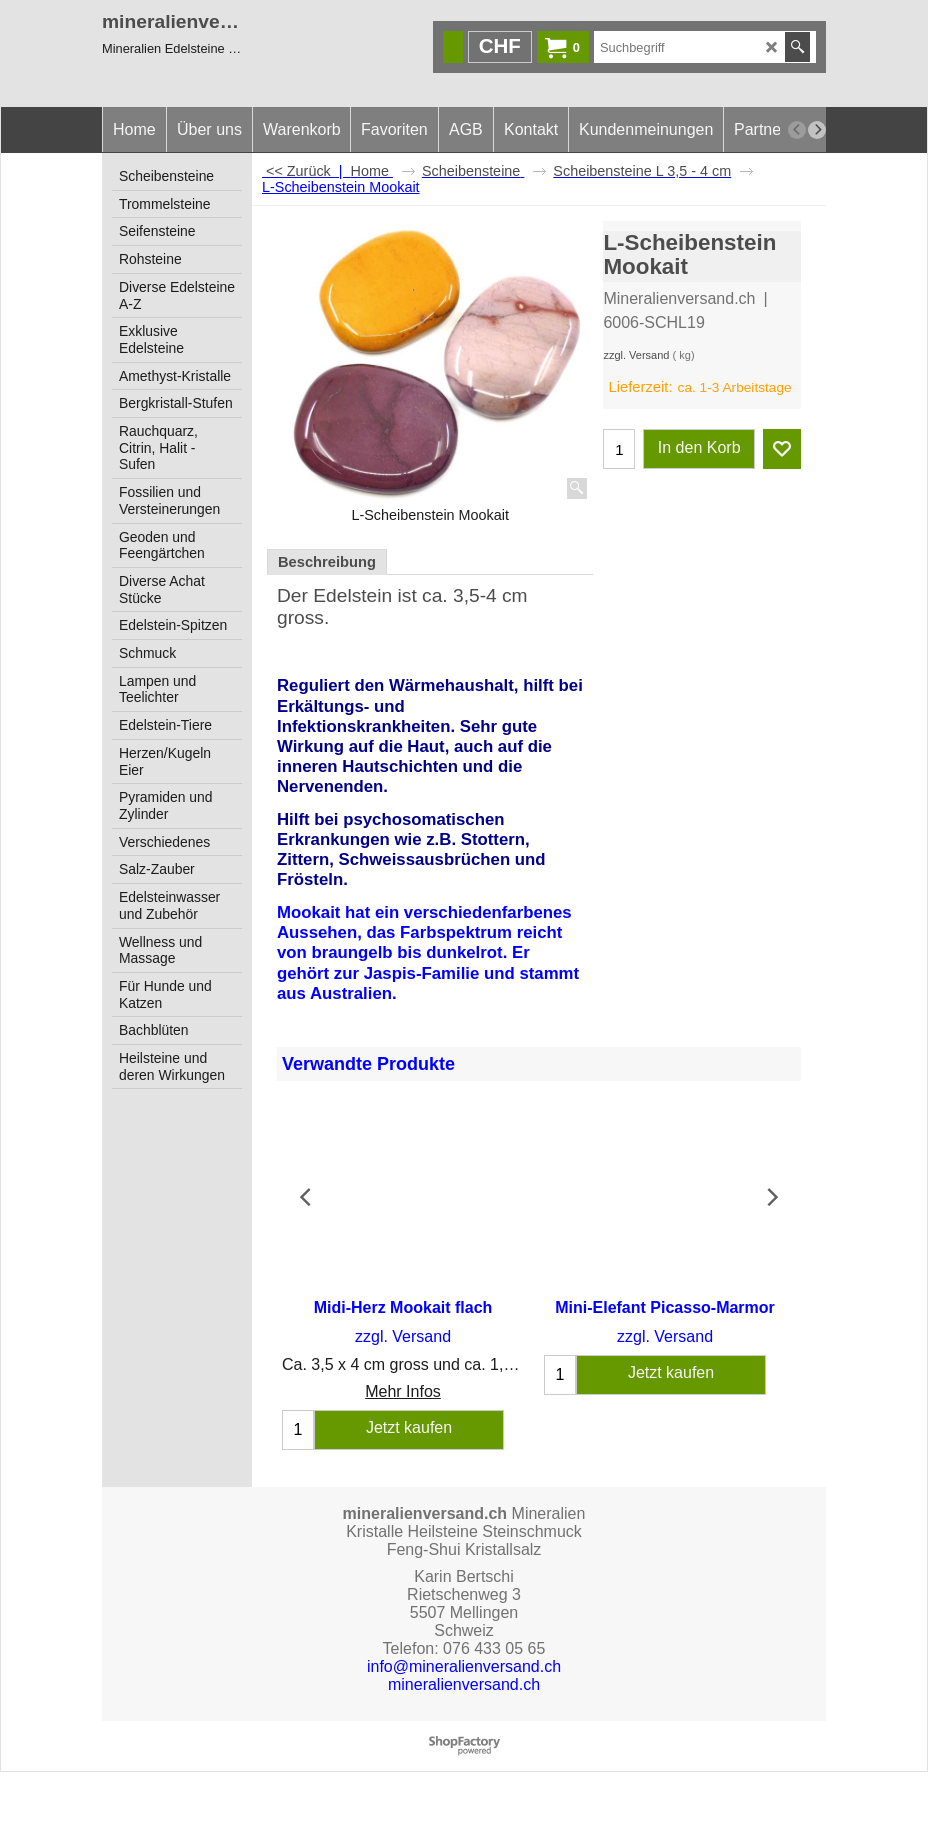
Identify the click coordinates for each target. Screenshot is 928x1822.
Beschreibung (327, 562)
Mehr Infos (403, 1391)
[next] (817, 130)
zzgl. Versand (636, 355)
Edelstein (352, 595)
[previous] (797, 130)
